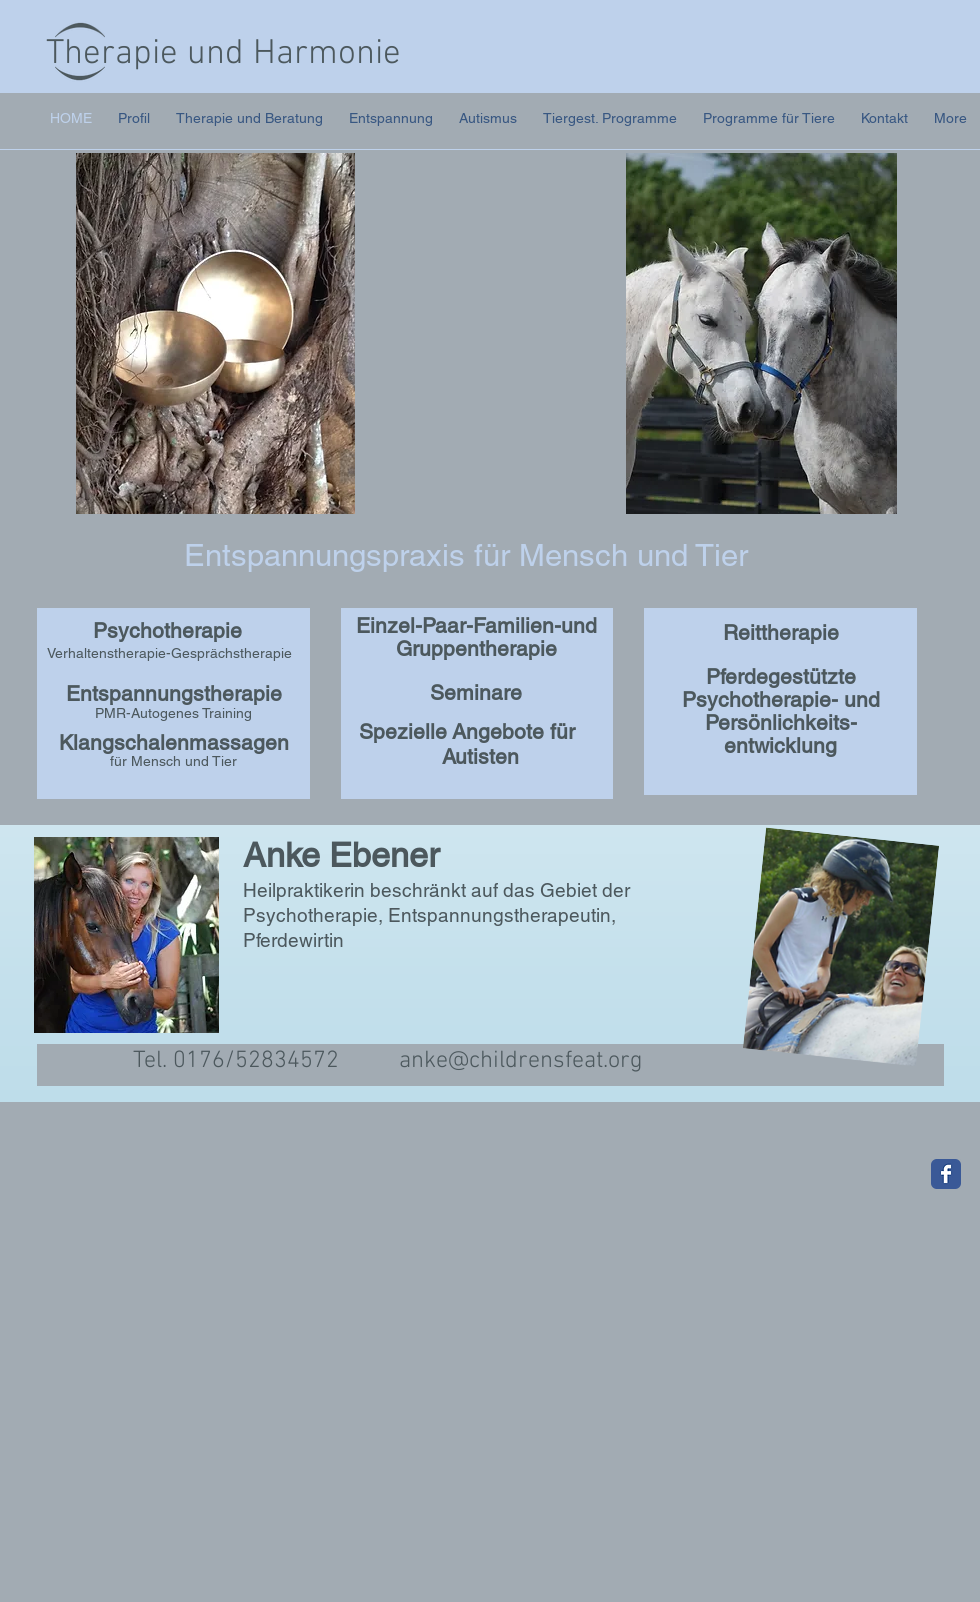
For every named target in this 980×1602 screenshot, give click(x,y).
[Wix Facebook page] (946, 1174)
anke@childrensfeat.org (521, 1061)
